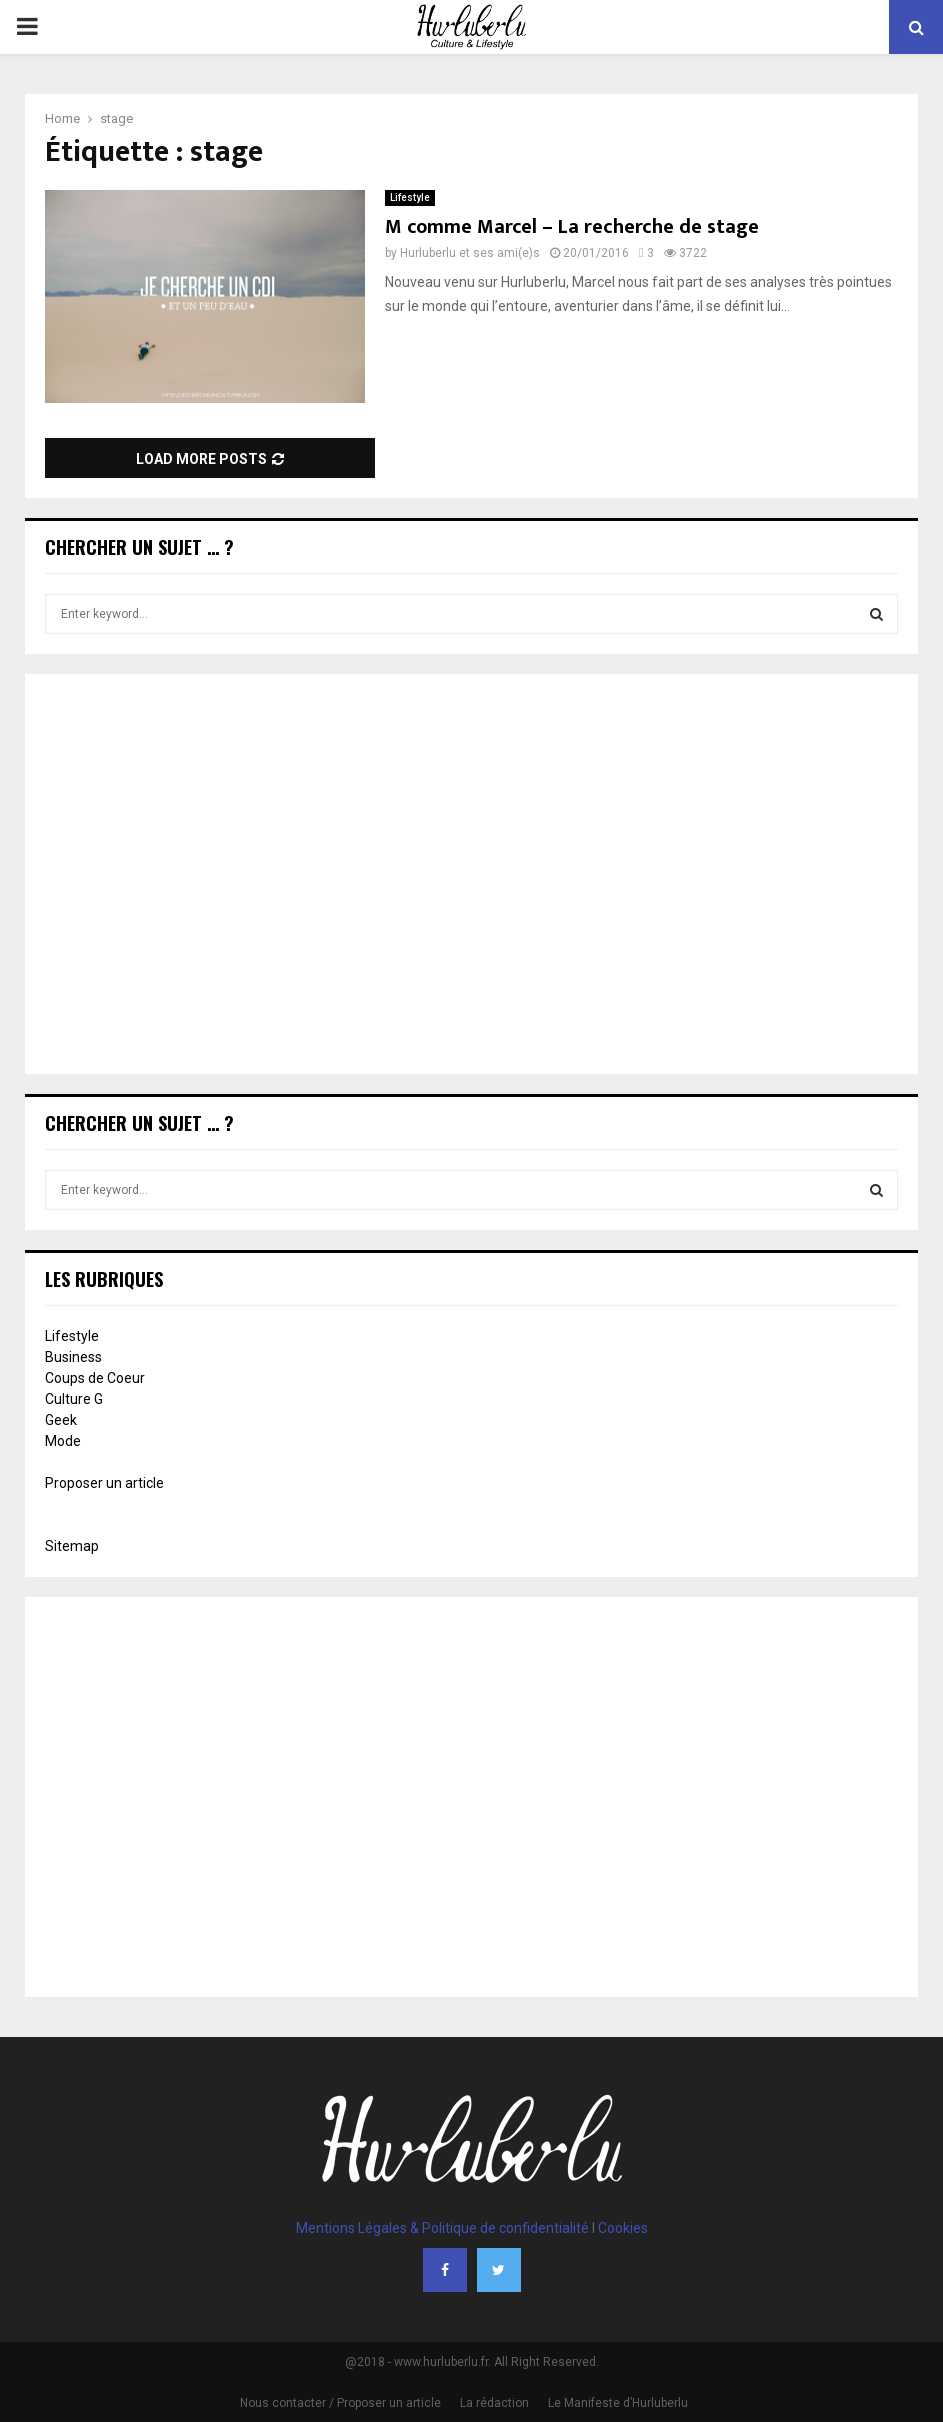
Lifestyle (410, 197)
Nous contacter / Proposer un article (340, 2403)
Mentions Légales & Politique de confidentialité (442, 2228)
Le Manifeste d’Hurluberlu (618, 2403)
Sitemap (72, 1546)
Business (73, 1357)
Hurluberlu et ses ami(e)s (470, 253)
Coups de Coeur (95, 1378)
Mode (63, 1441)
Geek (61, 1420)
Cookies (623, 2228)
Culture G (74, 1399)
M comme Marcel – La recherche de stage (572, 227)
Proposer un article (104, 1483)
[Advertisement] (471, 876)
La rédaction (494, 2403)
